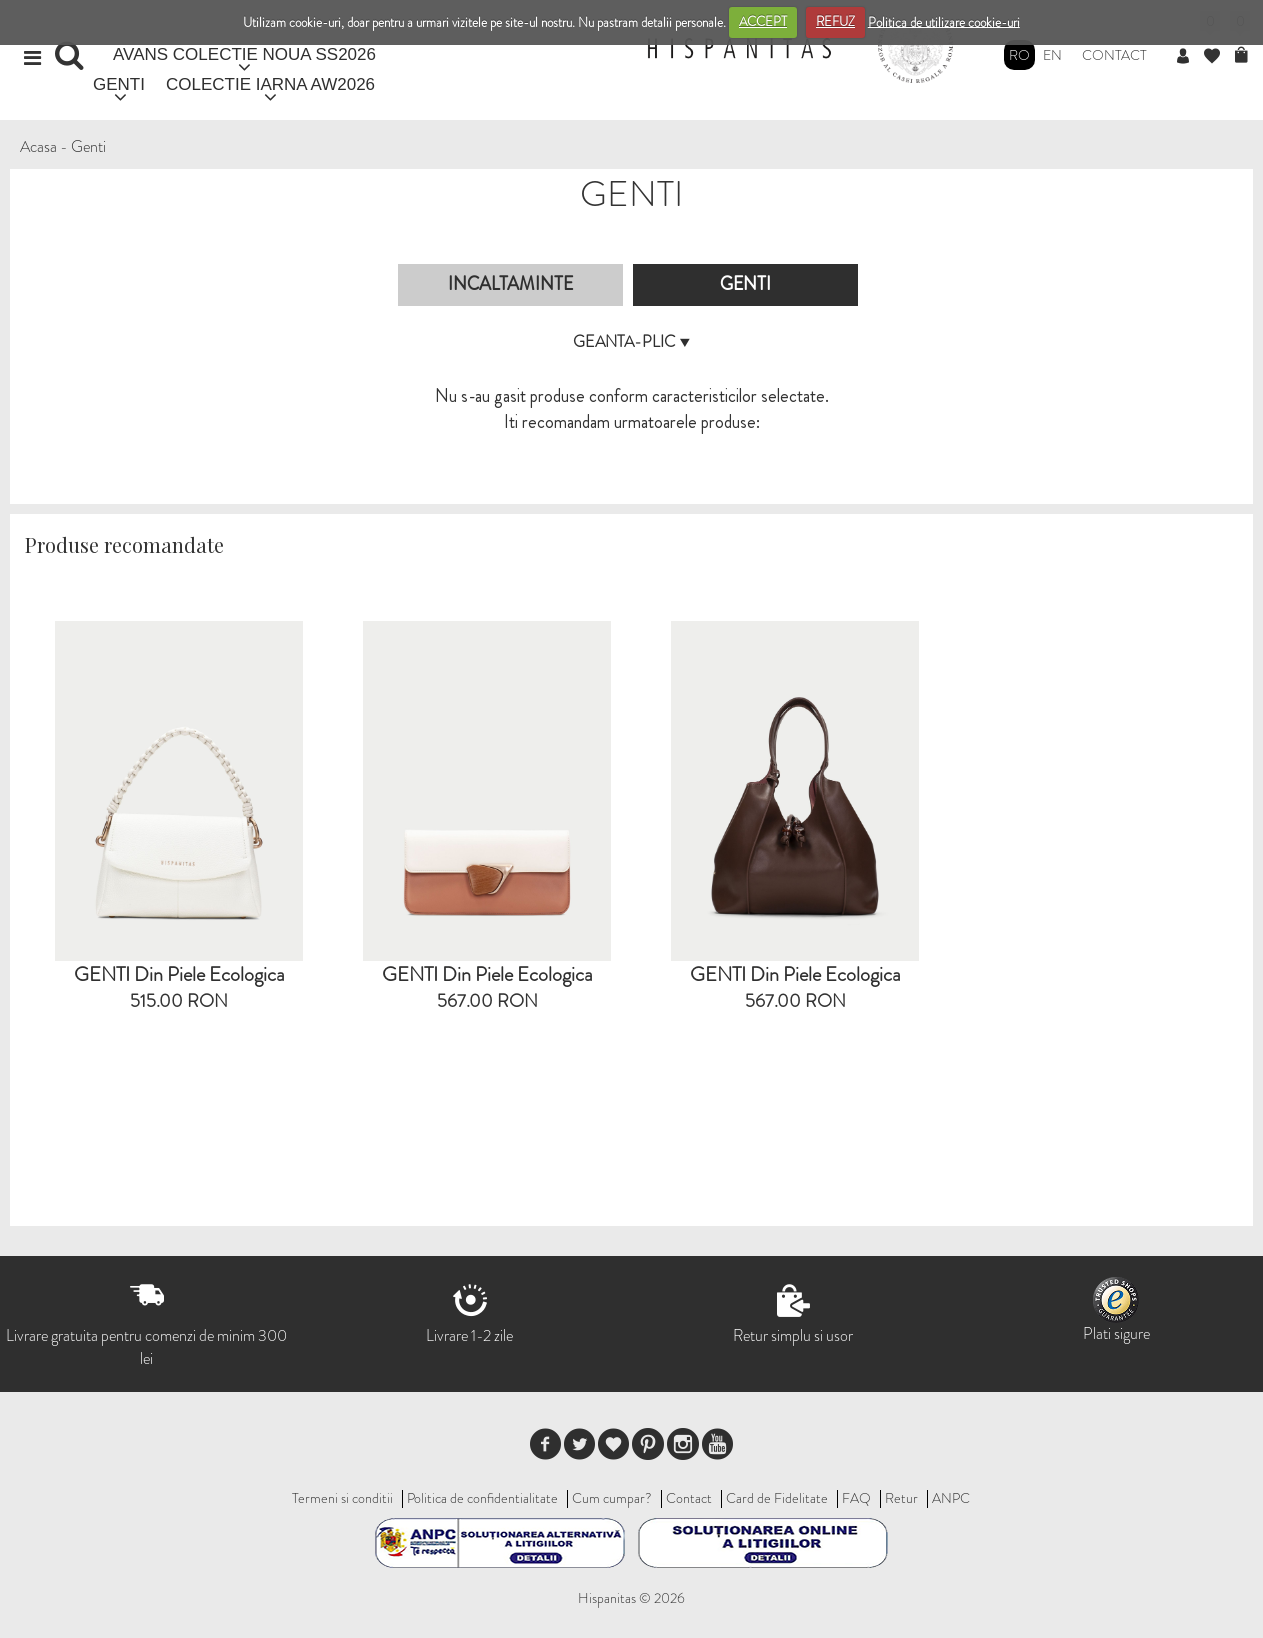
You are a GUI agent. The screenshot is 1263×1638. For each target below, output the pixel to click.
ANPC (951, 1498)
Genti (88, 146)
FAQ (856, 1498)
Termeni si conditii (342, 1498)
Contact (1114, 55)
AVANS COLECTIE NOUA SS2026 (244, 54)
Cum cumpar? (612, 1498)
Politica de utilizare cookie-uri (944, 21)
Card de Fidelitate (777, 1498)
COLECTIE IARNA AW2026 (270, 84)
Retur (901, 1498)
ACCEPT (763, 21)
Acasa (38, 146)
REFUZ (835, 21)
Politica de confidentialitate (482, 1498)
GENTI (119, 84)
